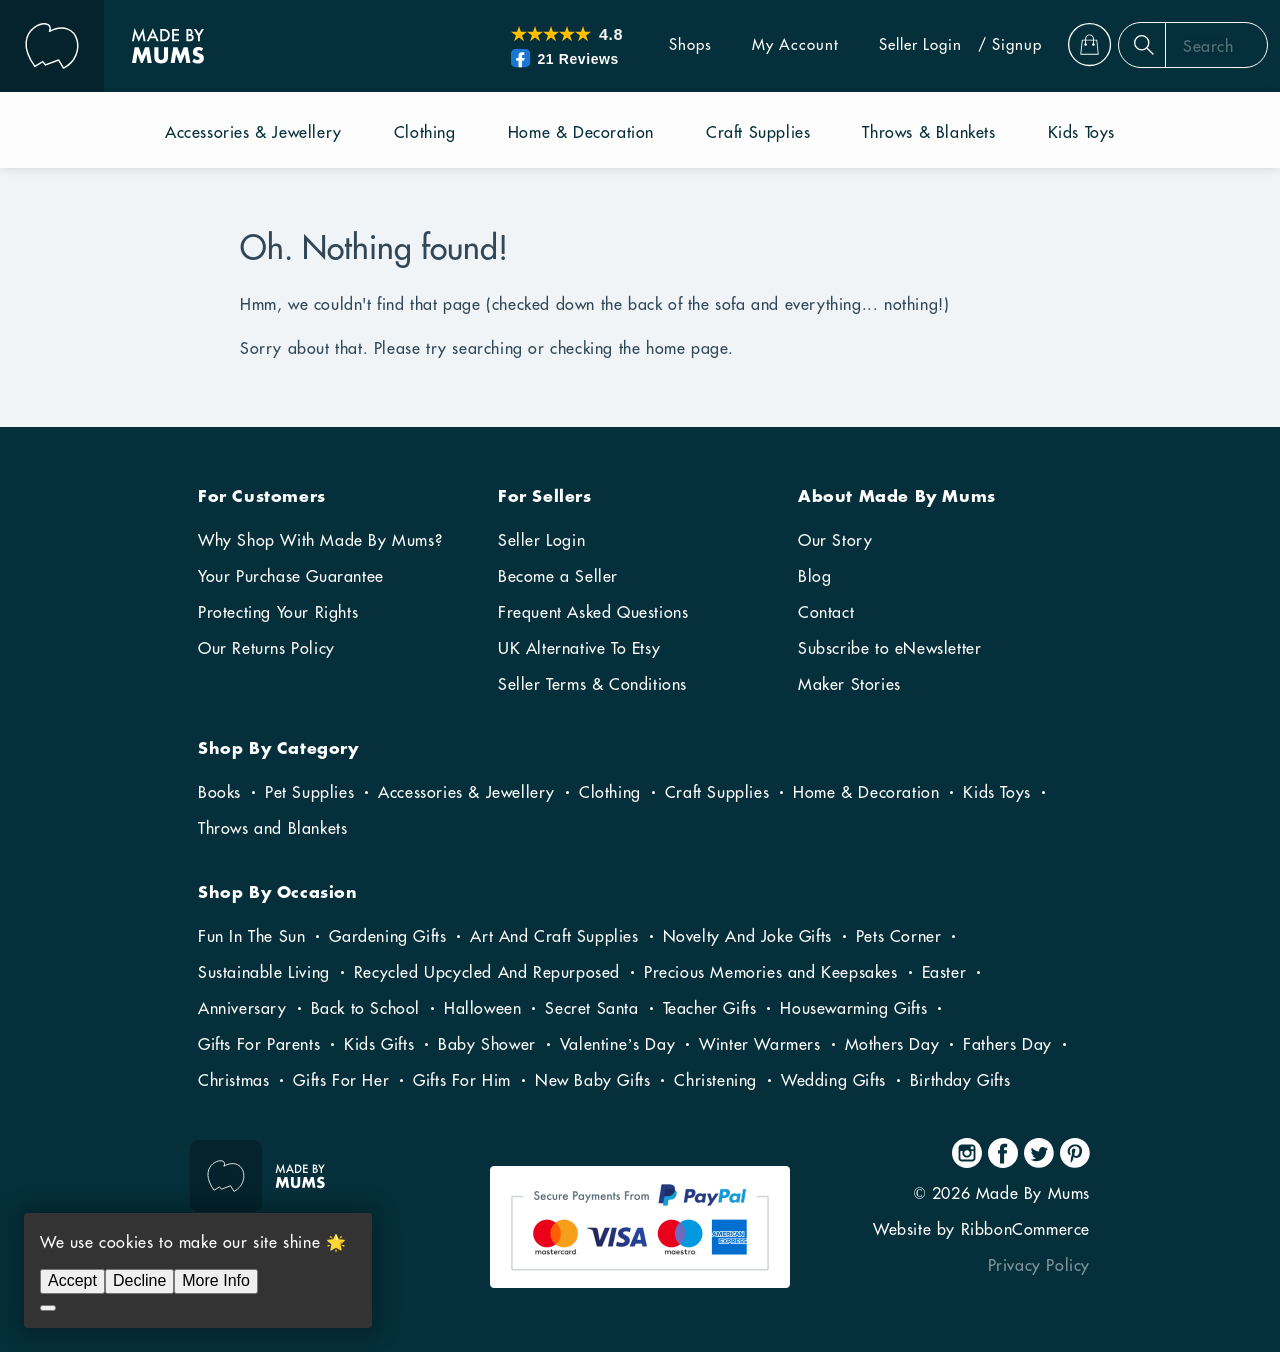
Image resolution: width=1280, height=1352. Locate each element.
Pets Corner (899, 937)
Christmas (233, 1081)
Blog (814, 577)
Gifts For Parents (259, 1045)
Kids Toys (996, 793)
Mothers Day (892, 1045)
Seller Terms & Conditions (592, 685)
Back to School (365, 1009)
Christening (715, 1081)
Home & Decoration (866, 793)
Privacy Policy (1039, 1266)
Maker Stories (849, 685)
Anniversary (242, 1009)
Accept (72, 1280)
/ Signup (976, 45)
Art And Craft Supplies (554, 937)
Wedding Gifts (833, 1081)
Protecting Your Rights (278, 613)
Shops (656, 45)
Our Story (835, 541)
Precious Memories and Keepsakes (771, 973)
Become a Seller (558, 577)
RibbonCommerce (1025, 1230)
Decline (139, 1280)
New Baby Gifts (592, 1081)
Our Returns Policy (266, 649)
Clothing (610, 793)
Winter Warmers (759, 1045)
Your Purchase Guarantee (291, 577)
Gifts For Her (341, 1081)
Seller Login (886, 45)
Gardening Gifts (387, 937)
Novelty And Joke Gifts (747, 937)
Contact (826, 613)
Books (219, 793)
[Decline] (48, 1308)
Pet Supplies (309, 793)
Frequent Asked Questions (593, 613)
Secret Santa (591, 1009)
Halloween (482, 1009)
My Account (761, 45)
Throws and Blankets (272, 829)
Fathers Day (1007, 1045)
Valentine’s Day (617, 1045)
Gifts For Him (462, 1081)
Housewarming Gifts (853, 1009)
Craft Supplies (717, 793)
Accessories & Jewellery (466, 793)
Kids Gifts (379, 1045)
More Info (216, 1280)
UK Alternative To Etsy (579, 649)
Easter (944, 973)
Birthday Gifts (960, 1081)
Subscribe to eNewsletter (889, 649)
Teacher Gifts (710, 1009)
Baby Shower (487, 1045)
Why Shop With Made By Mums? (320, 541)
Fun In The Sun (251, 937)
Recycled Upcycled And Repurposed (487, 973)
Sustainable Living (264, 973)
